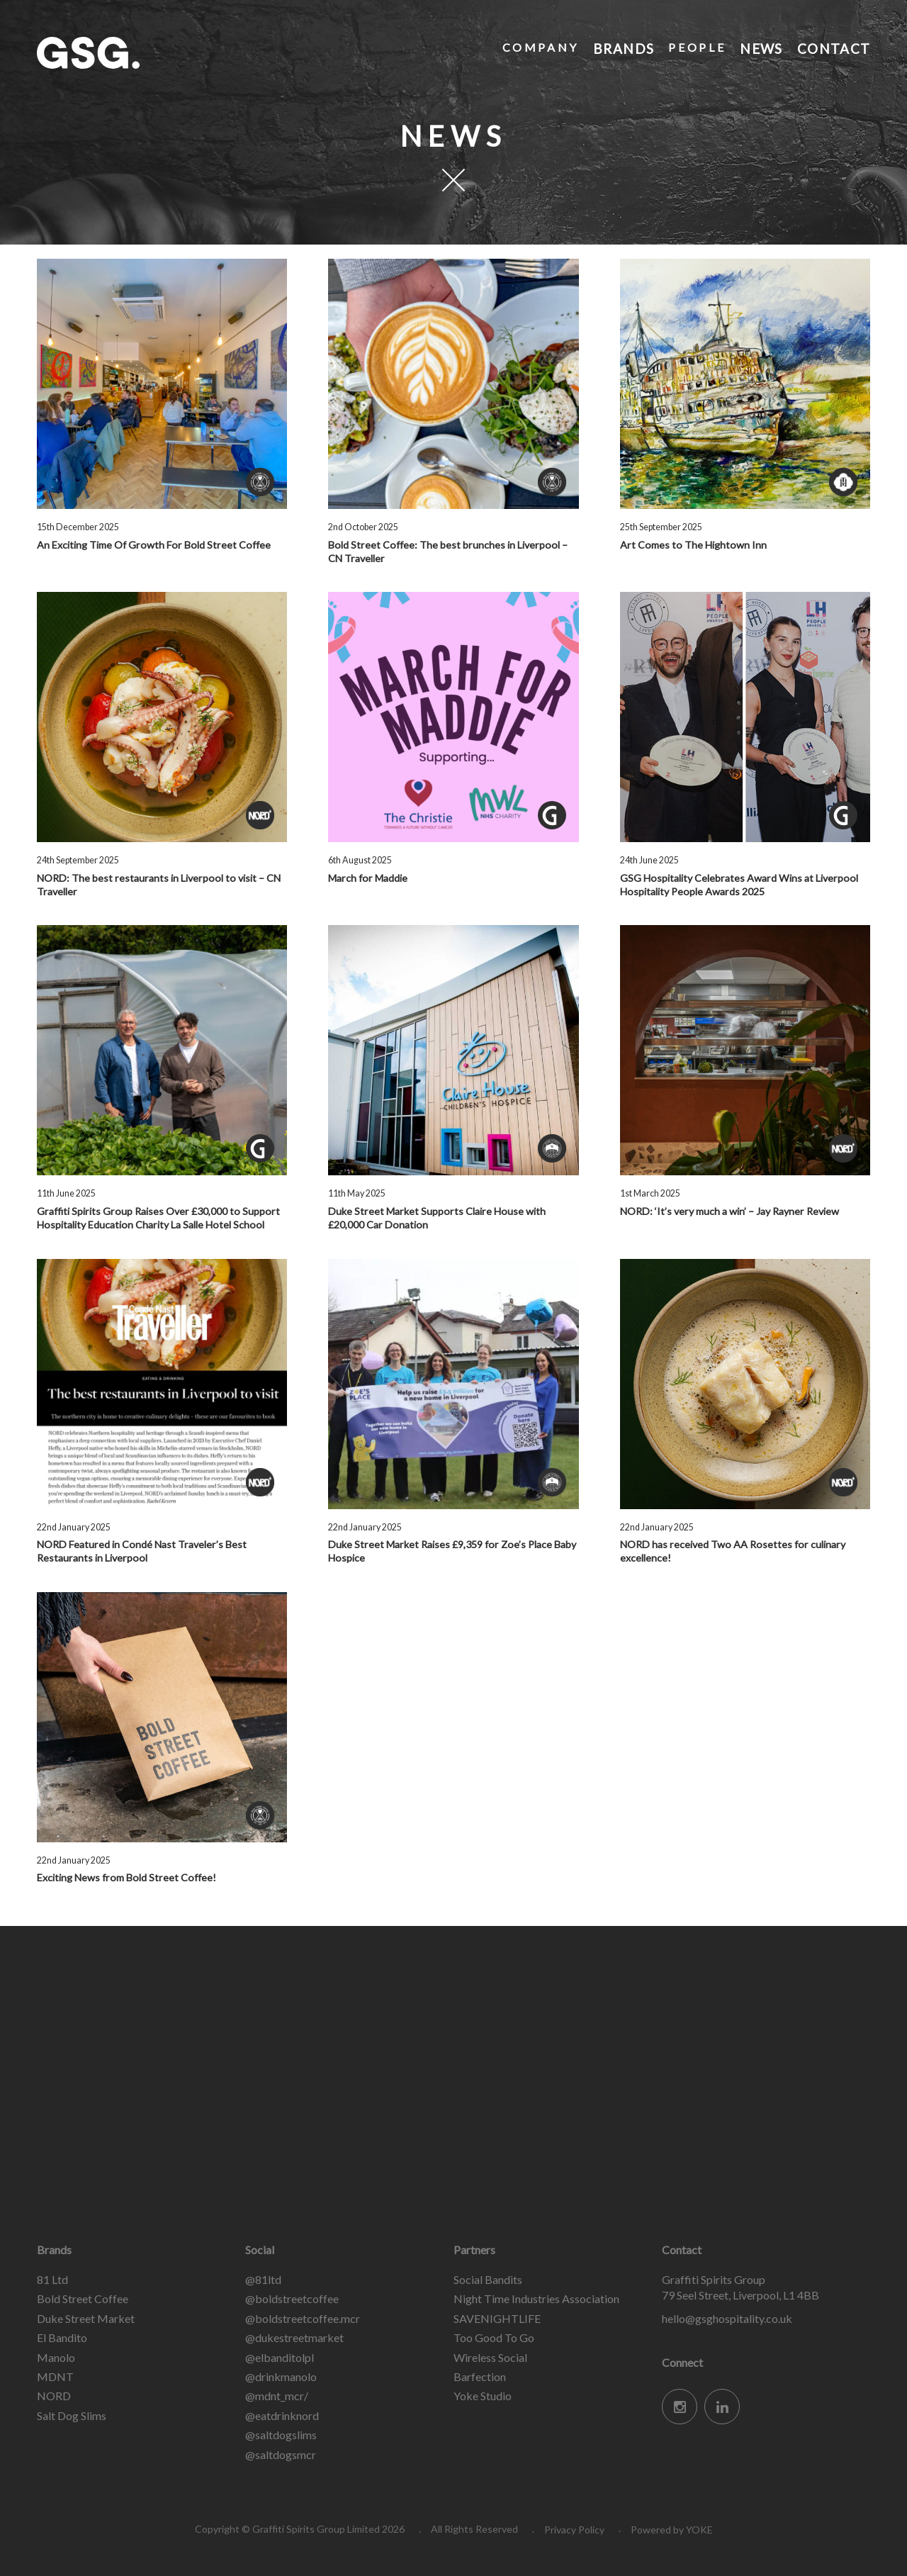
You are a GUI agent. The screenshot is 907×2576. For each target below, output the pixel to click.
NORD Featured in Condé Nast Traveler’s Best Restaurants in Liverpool (142, 1551)
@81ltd (263, 2279)
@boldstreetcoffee (292, 2298)
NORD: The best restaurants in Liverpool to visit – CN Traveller (159, 884)
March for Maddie (367, 878)
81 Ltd (52, 2279)
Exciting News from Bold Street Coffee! (126, 1877)
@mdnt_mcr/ (276, 2395)
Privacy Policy (574, 2530)
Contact (833, 47)
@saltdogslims (281, 2434)
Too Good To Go (494, 2337)
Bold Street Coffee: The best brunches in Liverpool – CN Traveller (448, 551)
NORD (54, 2395)
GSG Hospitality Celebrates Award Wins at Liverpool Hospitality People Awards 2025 (739, 884)
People (696, 47)
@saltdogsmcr (280, 2454)
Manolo (56, 2357)
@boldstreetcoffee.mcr (302, 2318)
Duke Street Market (86, 2318)
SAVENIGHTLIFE (497, 2318)
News (760, 47)
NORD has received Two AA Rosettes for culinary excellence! (732, 1551)
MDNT (55, 2376)
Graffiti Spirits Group (143, 53)
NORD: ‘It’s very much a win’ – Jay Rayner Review (729, 1211)
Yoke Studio (483, 2395)
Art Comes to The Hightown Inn (693, 545)
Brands (622, 47)
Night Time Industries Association (536, 2298)
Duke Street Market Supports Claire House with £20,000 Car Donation (437, 1218)
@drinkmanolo (281, 2376)
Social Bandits (488, 2279)
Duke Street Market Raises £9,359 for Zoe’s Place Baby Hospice (452, 1551)
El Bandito (62, 2337)
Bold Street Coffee (82, 2298)
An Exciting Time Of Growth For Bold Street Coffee (154, 545)
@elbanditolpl (279, 2357)
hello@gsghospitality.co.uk (727, 2318)
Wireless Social (490, 2357)
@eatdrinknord (282, 2415)
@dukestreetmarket (294, 2337)
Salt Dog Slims (71, 2415)
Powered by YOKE (672, 2530)
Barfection (480, 2376)
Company (538, 47)
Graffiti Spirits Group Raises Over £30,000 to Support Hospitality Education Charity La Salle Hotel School (158, 1218)
